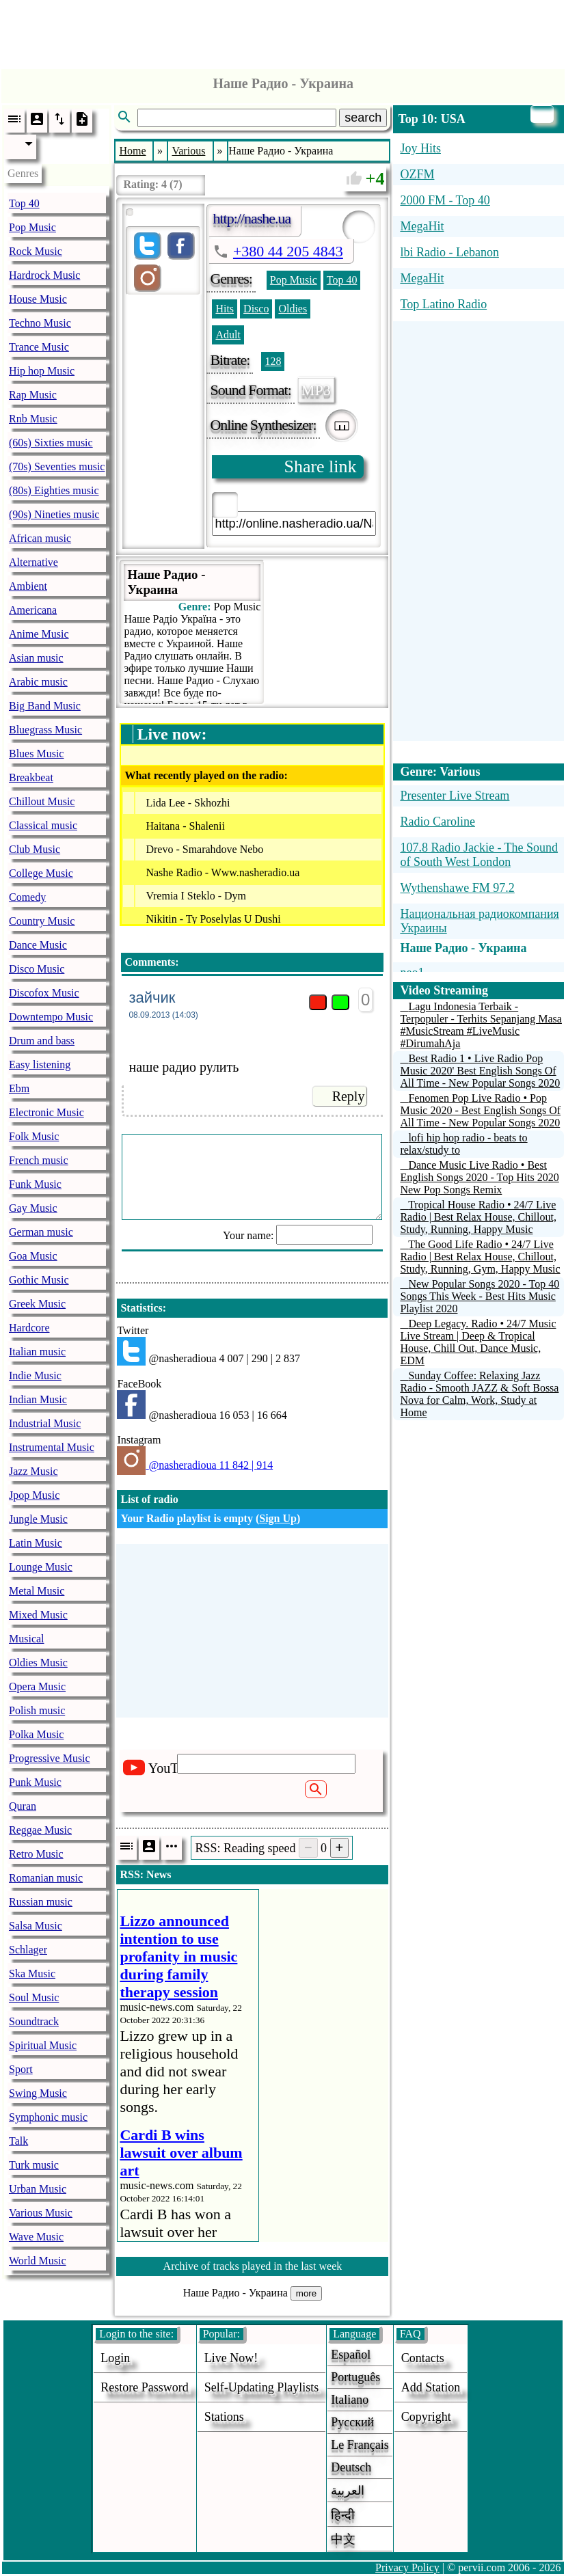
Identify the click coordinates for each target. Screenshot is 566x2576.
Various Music (40, 2213)
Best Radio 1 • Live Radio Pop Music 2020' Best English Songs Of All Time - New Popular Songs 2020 (480, 1071)
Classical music (43, 825)
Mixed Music (38, 1615)
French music (38, 1160)
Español (350, 2354)
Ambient (28, 586)
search (363, 117)
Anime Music (39, 634)
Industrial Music (45, 1423)
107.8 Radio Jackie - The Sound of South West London (479, 855)
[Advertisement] (283, 31)
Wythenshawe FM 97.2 (457, 888)
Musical (26, 1638)
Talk (18, 2141)
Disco (256, 308)
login (115, 2358)
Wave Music (36, 2236)
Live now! (231, 2358)
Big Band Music (45, 705)
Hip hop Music (42, 371)
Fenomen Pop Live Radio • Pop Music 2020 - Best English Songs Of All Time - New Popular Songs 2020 (480, 1110)
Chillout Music (42, 801)
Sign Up (278, 1518)
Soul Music (34, 1997)
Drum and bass (42, 1040)
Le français (359, 2445)
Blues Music (36, 753)
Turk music (34, 2165)
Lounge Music (40, 1567)
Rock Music (35, 251)
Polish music (37, 1710)
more (306, 2293)
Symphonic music (48, 2117)
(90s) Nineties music (54, 514)
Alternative (33, 562)
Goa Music (33, 1256)
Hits (224, 308)
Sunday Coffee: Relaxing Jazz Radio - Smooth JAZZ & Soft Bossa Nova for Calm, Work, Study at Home (479, 1394)
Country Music (42, 921)
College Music (41, 873)
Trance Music (39, 347)
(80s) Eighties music (54, 490)
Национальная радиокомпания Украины (479, 921)
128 (273, 361)
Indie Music (35, 1375)
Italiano (349, 2399)
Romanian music (46, 1878)
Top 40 (24, 203)
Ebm (19, 1088)
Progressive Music (49, 1758)
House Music (38, 299)
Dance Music (38, 945)
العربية (347, 2490)
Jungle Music (38, 1519)
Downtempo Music (51, 1016)
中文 (343, 2539)
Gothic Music (39, 1280)
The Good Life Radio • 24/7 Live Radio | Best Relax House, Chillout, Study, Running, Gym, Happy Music (480, 1256)
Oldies (292, 308)
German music (41, 1232)
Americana (33, 610)
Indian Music (38, 1399)
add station (431, 2387)
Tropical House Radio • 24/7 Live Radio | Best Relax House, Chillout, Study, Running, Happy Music (478, 1217)
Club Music (34, 849)
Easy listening (39, 1064)
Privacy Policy (407, 2567)
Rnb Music (33, 418)
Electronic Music (46, 1112)
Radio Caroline (437, 821)
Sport (21, 2069)
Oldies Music (38, 1662)
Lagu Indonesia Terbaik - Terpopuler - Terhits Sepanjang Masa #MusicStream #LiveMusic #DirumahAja (481, 1025)
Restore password (144, 2387)
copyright (426, 2417)
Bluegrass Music (45, 729)
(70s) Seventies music (57, 466)
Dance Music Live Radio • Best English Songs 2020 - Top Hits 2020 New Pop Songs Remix (479, 1177)
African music (40, 538)
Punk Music (35, 1782)
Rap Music (33, 395)
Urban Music (37, 2189)
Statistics (141, 1308)
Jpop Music (34, 1495)
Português (355, 2377)
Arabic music (38, 682)
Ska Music (32, 1973)
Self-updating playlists (261, 2387)
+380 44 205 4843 (288, 251)
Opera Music (37, 1686)
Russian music (40, 1902)
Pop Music (32, 227)
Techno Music (40, 323)
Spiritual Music (43, 2045)
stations (224, 2417)
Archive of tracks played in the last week (252, 2266)
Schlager (28, 1949)
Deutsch (351, 2467)
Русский (352, 2422)
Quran (22, 1806)
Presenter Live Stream (454, 795)
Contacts (422, 2358)
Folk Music (34, 1136)
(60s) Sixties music (51, 442)
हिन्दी (343, 2515)
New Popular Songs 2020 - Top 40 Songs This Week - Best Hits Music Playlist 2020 (479, 1296)
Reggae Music (40, 1830)
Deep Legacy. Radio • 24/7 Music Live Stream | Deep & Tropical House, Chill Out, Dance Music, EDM (478, 1342)
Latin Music (35, 1543)
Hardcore (29, 1327)
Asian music (36, 658)
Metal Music (36, 1591)
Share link (320, 466)
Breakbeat (31, 777)
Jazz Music (33, 1471)
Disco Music (36, 969)
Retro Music (36, 1854)
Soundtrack (34, 2021)
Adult (227, 334)
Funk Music (35, 1184)
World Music (37, 2260)
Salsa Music (35, 1925)
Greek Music (37, 1304)
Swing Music (38, 2093)
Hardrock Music (44, 275)
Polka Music (36, 1734)
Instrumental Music (51, 1447)
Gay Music (33, 1208)
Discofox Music (44, 993)
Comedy (27, 897)
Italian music (37, 1351)
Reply (348, 1096)
